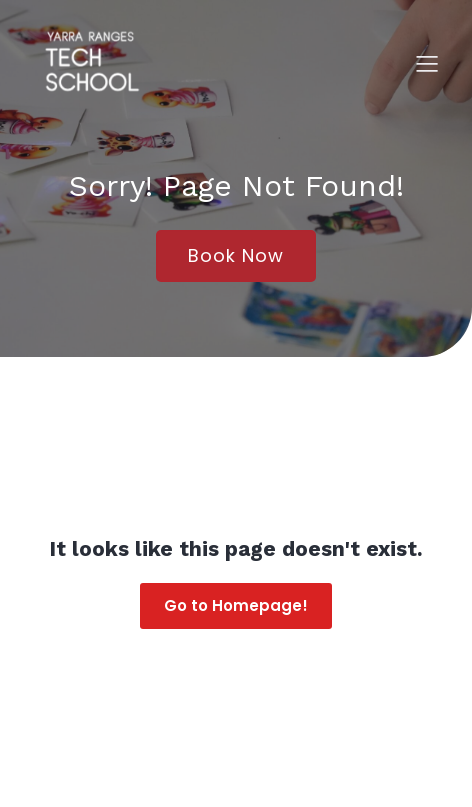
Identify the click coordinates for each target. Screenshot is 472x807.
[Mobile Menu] (427, 63)
